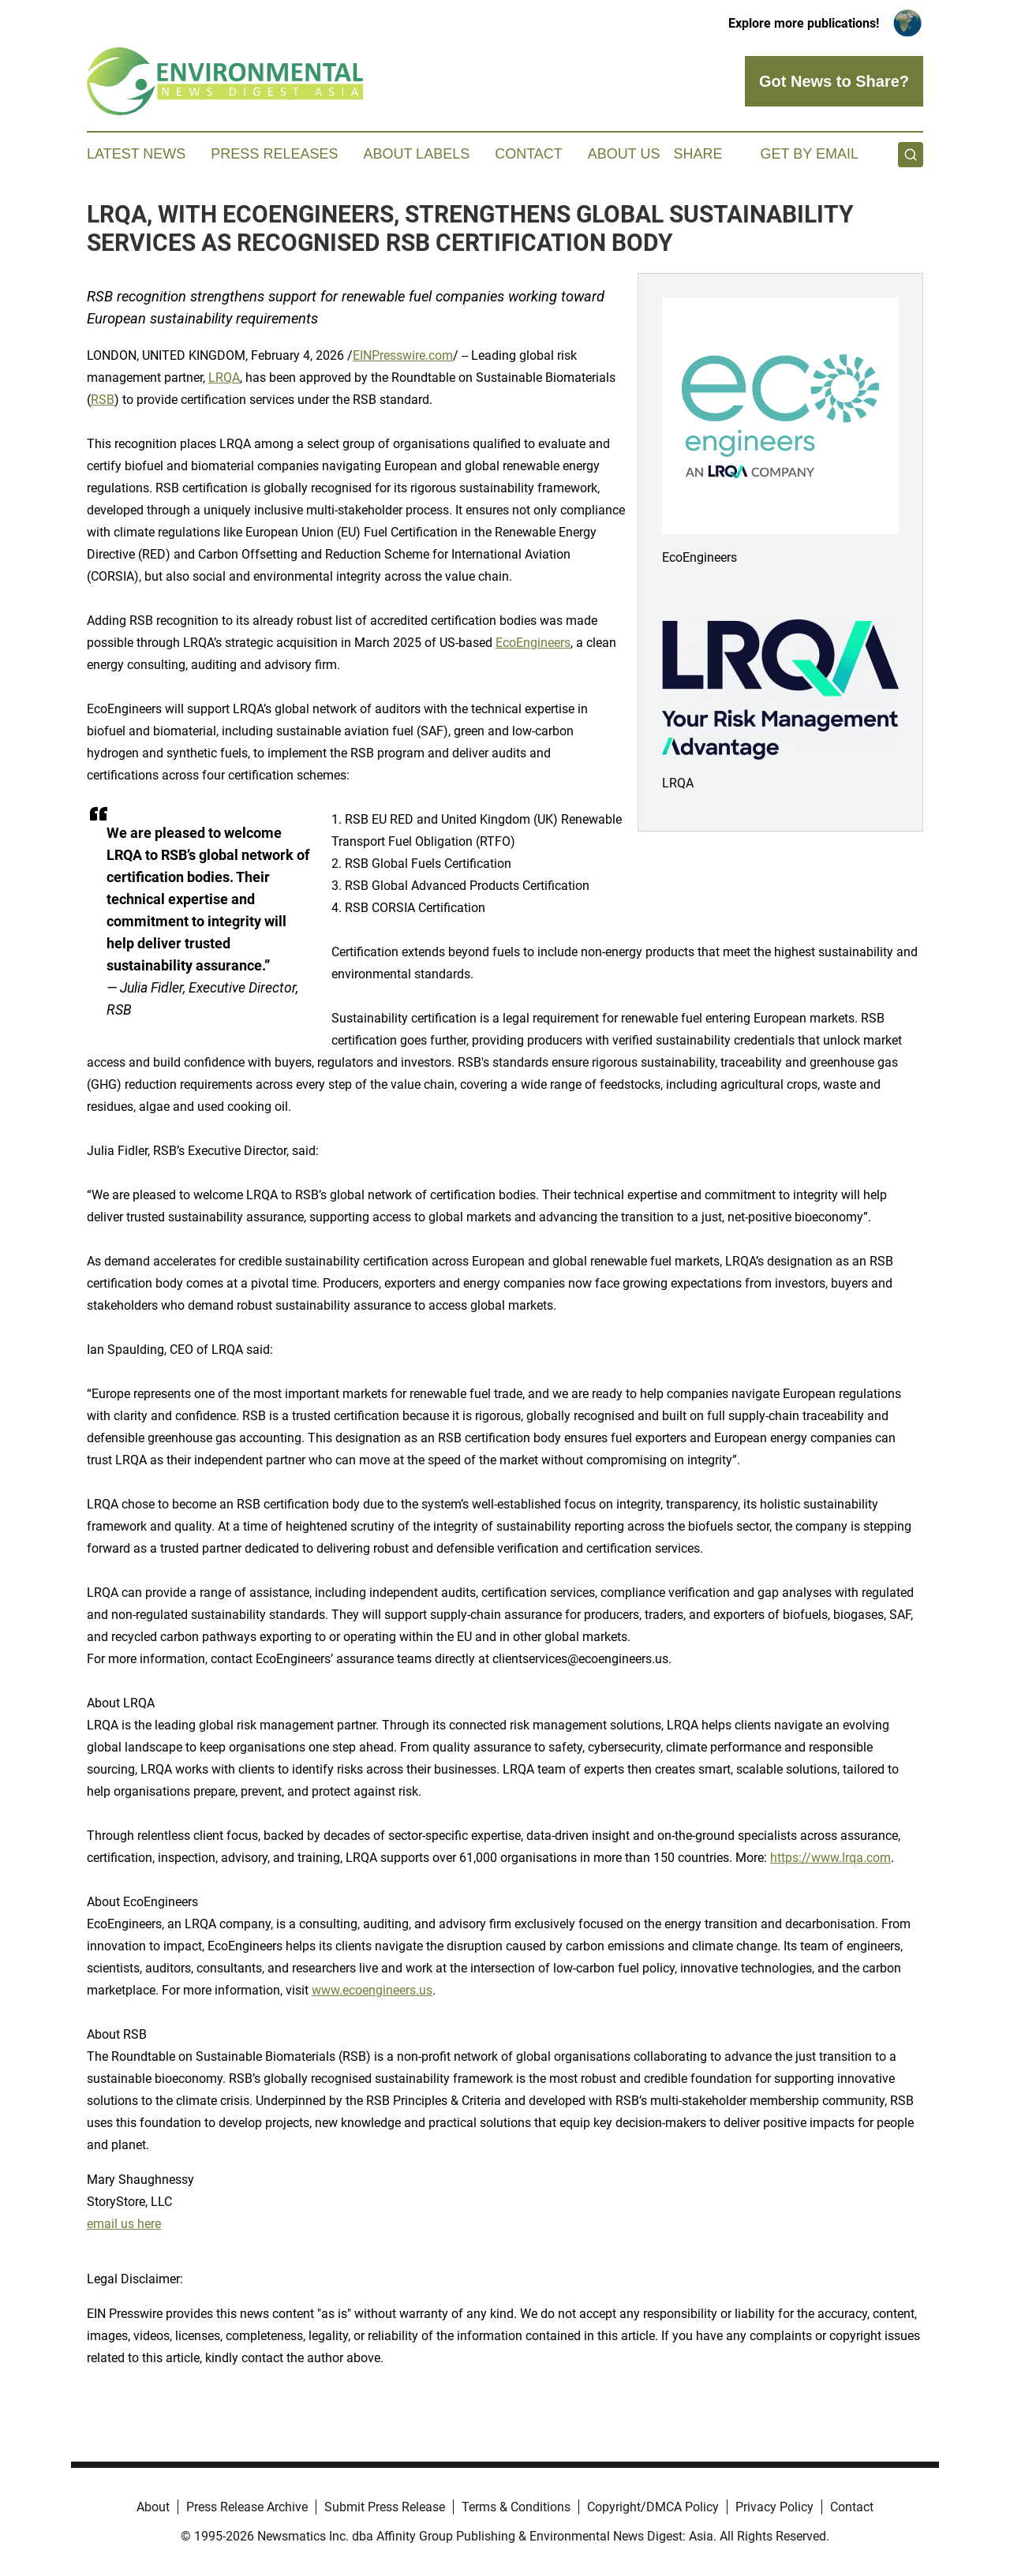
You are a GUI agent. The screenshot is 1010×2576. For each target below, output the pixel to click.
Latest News (136, 154)
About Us (624, 154)
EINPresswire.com (403, 355)
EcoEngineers (533, 642)
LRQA (224, 377)
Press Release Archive (247, 2506)
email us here (124, 2223)
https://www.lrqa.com (830, 1857)
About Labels (416, 154)
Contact (529, 154)
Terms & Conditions (516, 2506)
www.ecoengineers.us (372, 1990)
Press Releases (274, 154)
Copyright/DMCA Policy (653, 2506)
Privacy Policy (774, 2506)
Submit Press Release (384, 2506)
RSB (102, 399)
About (153, 2506)
